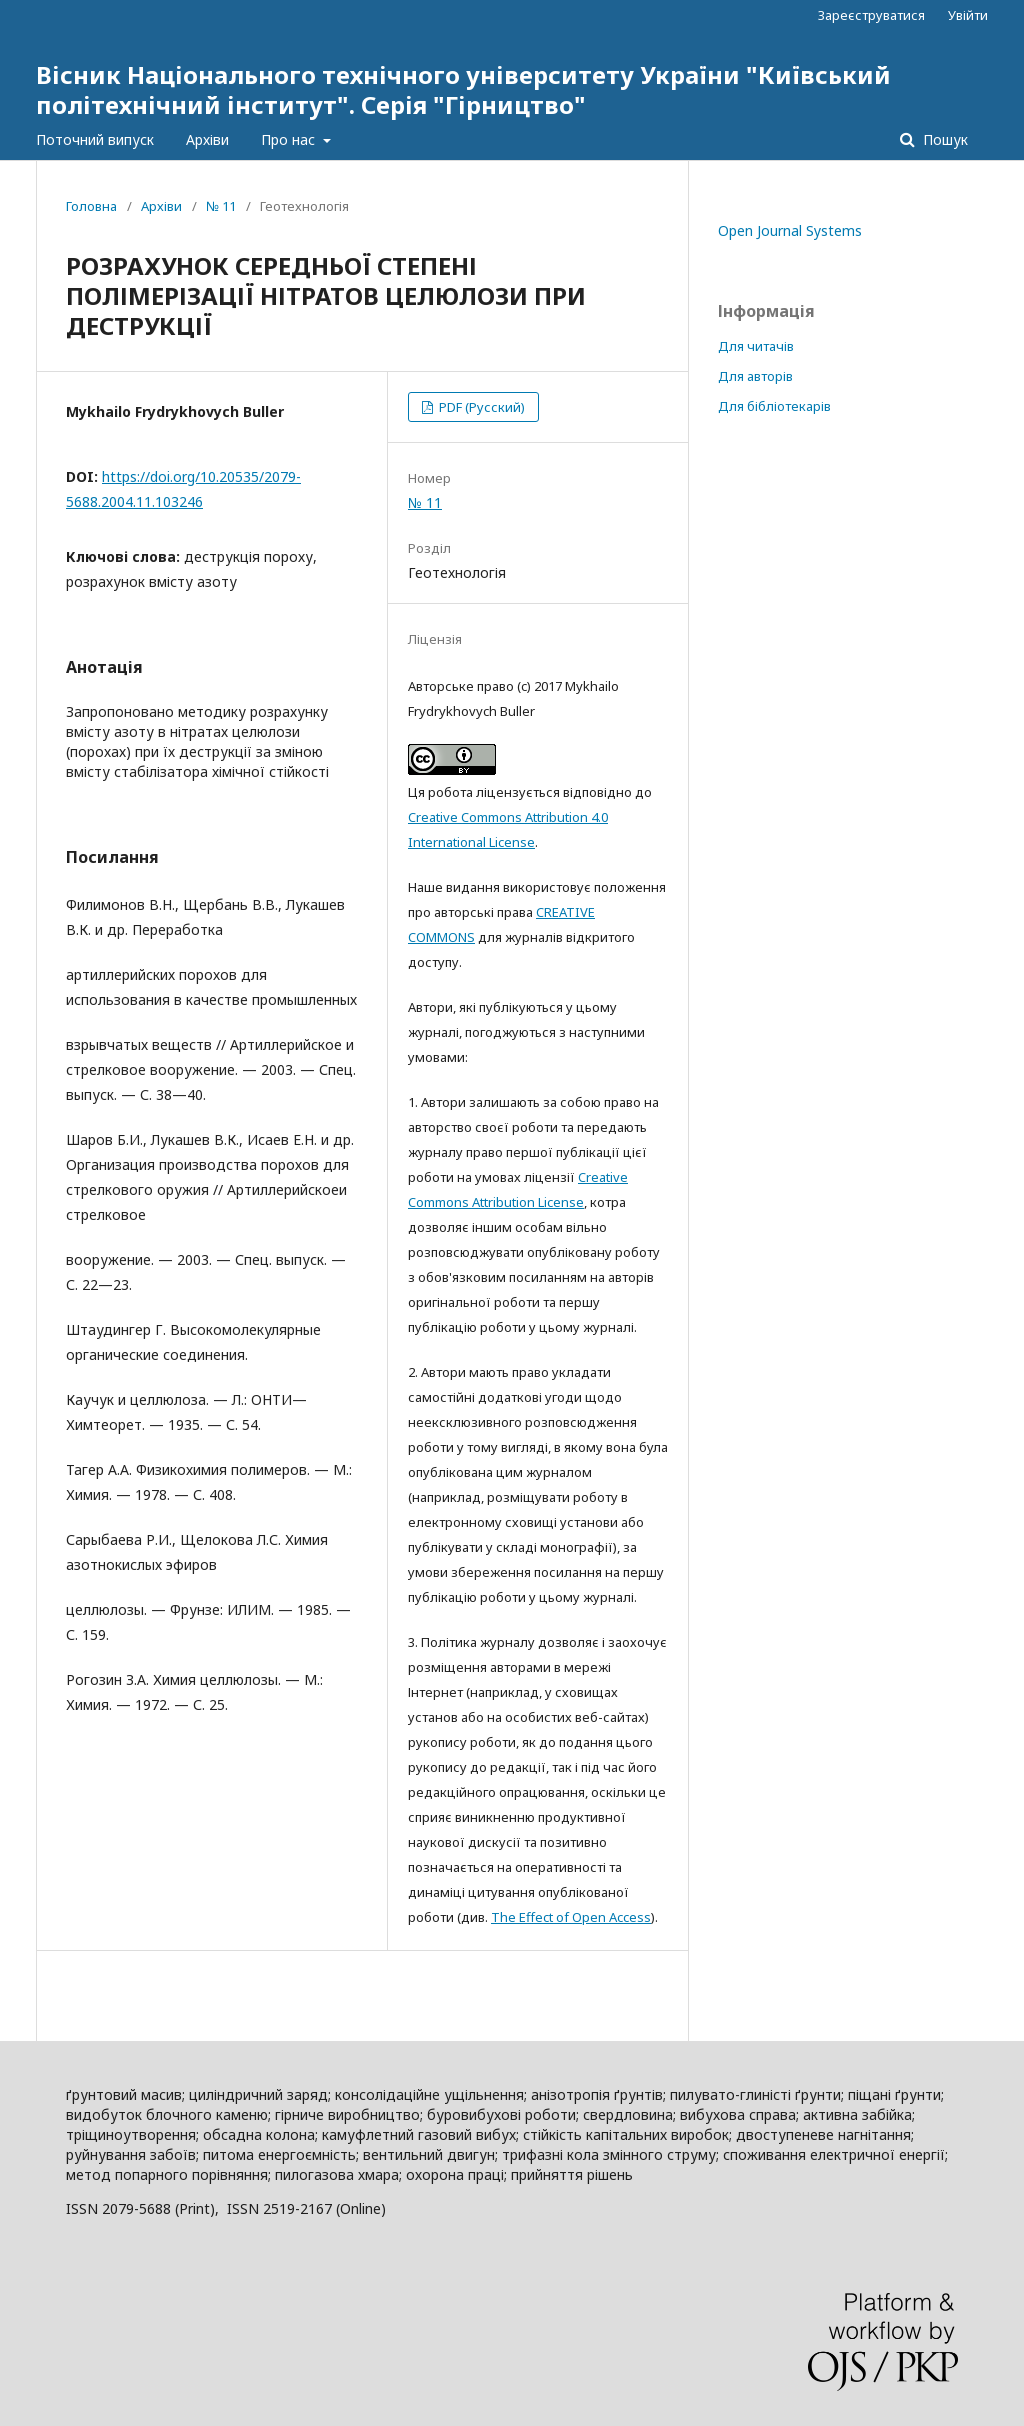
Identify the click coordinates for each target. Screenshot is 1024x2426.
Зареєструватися (871, 15)
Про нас (290, 139)
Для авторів (755, 376)
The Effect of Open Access (571, 1917)
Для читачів (756, 346)
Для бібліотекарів (774, 406)
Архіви (207, 139)
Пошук (943, 139)
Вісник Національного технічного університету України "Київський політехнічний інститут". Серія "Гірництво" (463, 89)
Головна (91, 206)
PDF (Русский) (480, 407)
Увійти (968, 15)
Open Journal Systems (790, 230)
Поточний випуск (95, 139)
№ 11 (221, 206)
